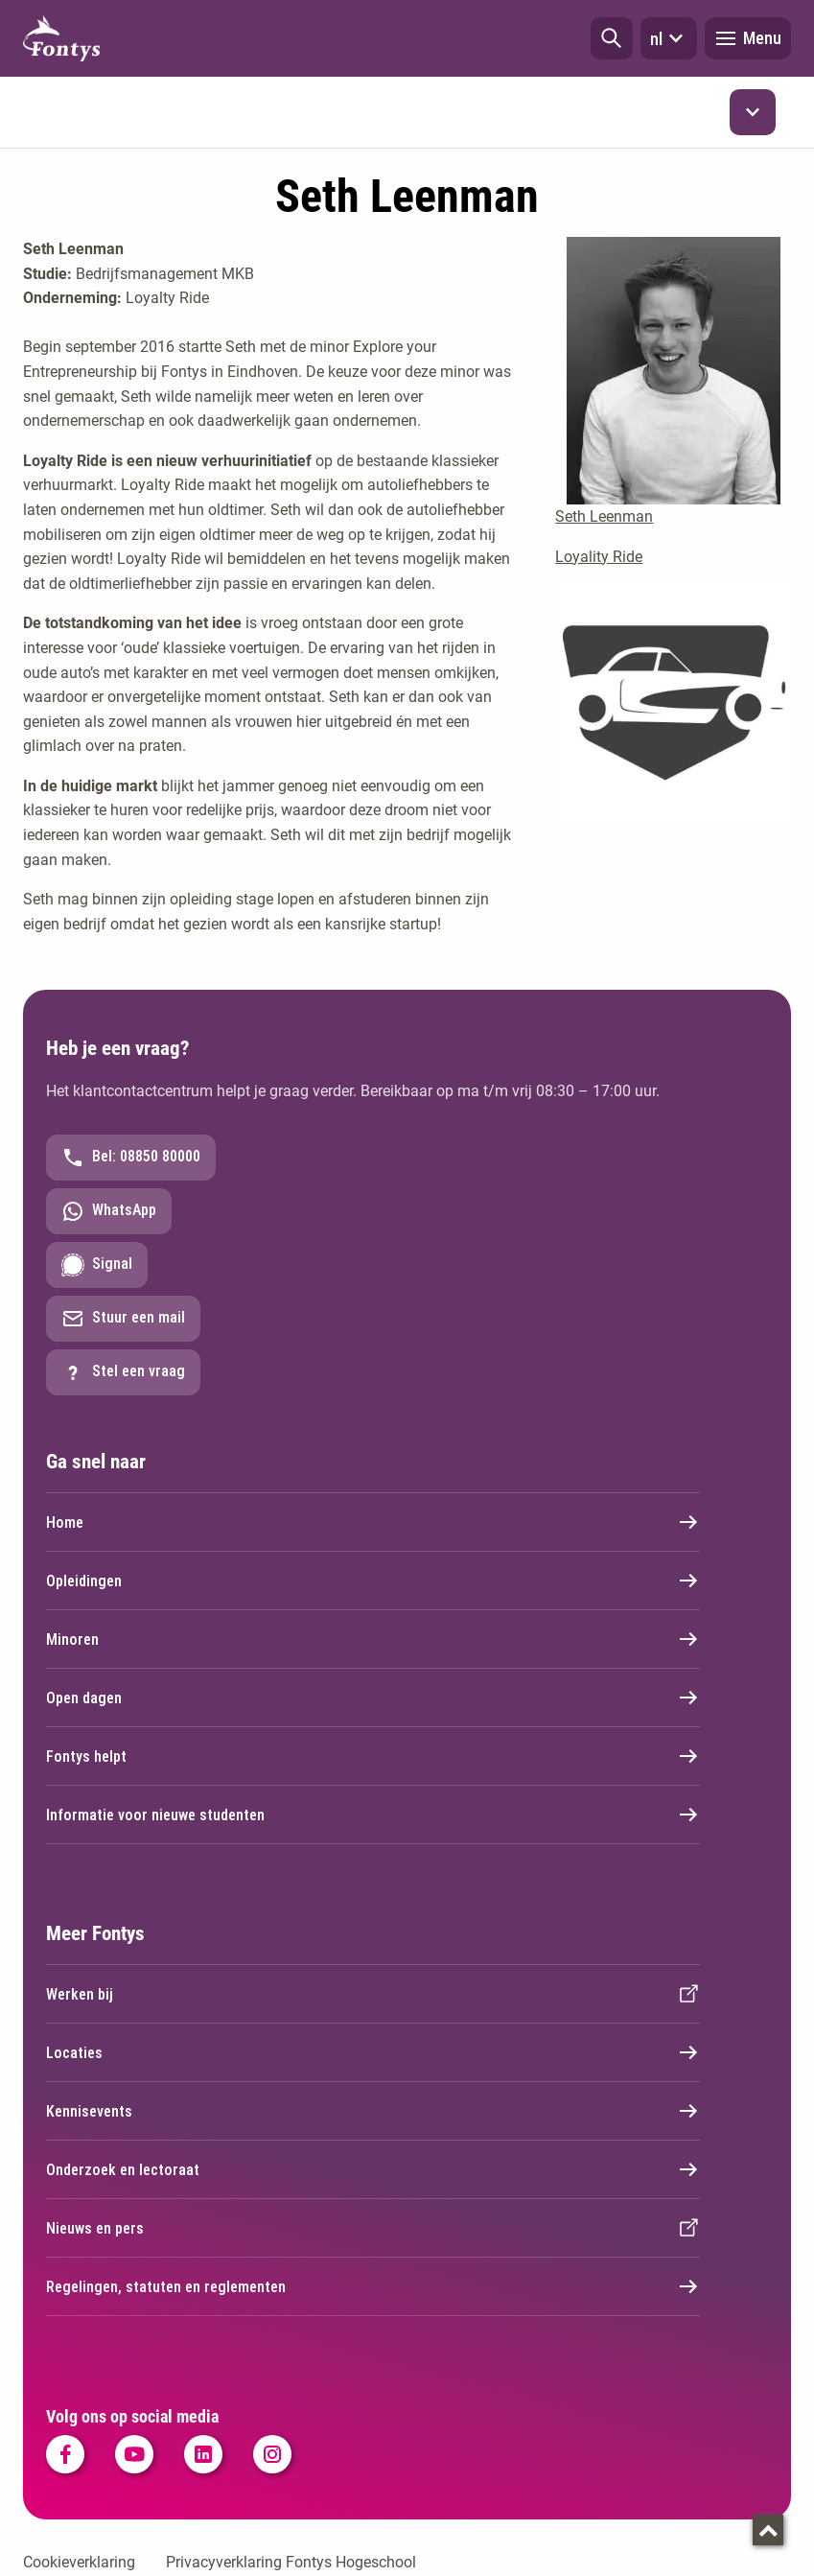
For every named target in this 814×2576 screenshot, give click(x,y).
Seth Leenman (604, 516)
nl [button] (668, 38)
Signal (96, 1264)
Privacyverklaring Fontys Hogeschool (291, 2562)
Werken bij (373, 1993)
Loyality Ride (598, 557)
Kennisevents (373, 2110)
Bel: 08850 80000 (130, 1157)
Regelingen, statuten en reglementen (373, 2286)
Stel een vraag (123, 1372)
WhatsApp (108, 1211)
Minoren (373, 1639)
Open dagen (373, 1697)
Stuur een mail (123, 1318)
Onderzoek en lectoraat (373, 2169)
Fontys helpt (373, 1756)
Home (373, 1522)
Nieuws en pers (373, 2227)
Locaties (373, 2052)
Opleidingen (373, 1580)
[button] (612, 38)
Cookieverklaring (79, 2562)
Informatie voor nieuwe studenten (373, 1814)
